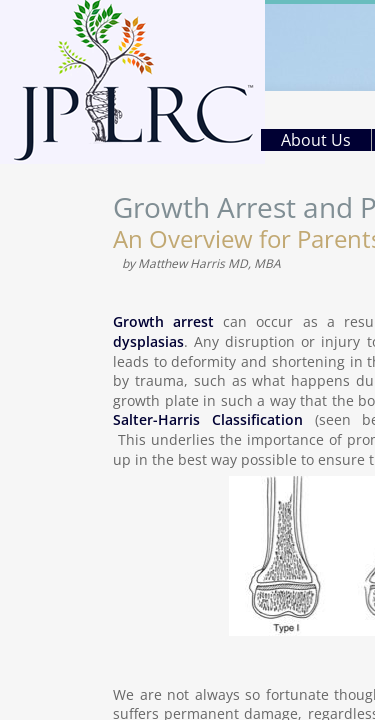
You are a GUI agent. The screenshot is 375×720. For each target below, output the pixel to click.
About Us (316, 140)
